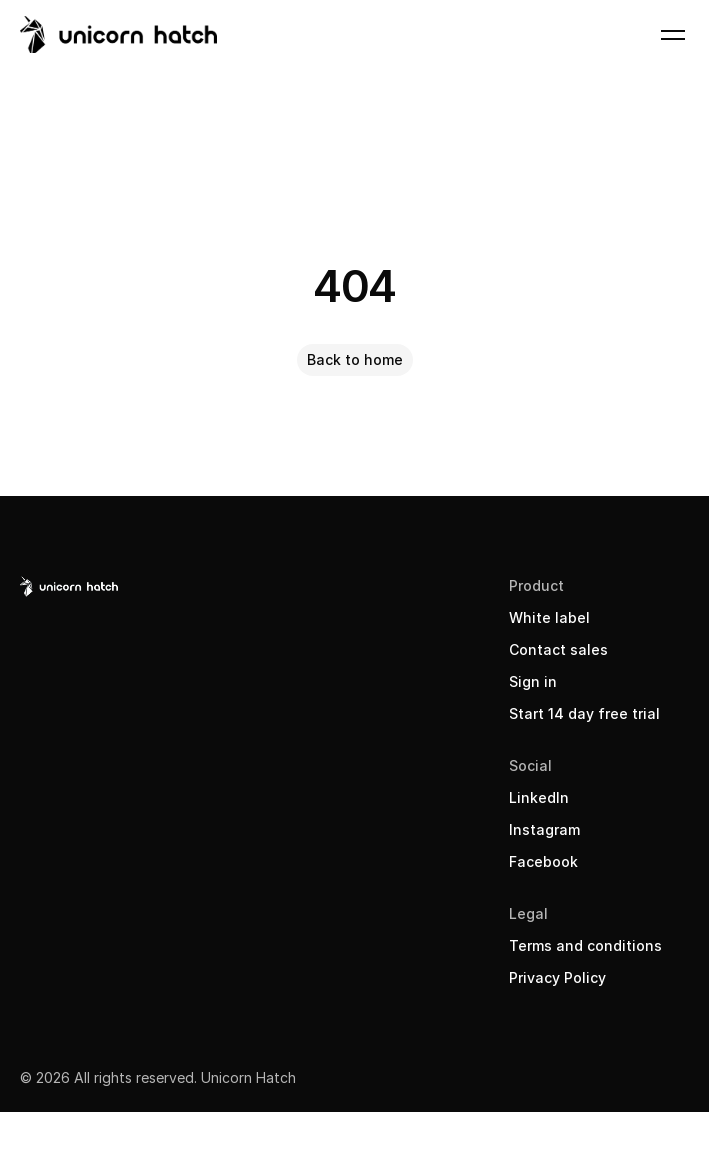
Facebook (543, 861)
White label (549, 617)
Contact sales (558, 649)
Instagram (544, 829)
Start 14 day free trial (584, 713)
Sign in (533, 681)
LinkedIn (539, 797)
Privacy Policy (557, 977)
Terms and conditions (585, 945)
